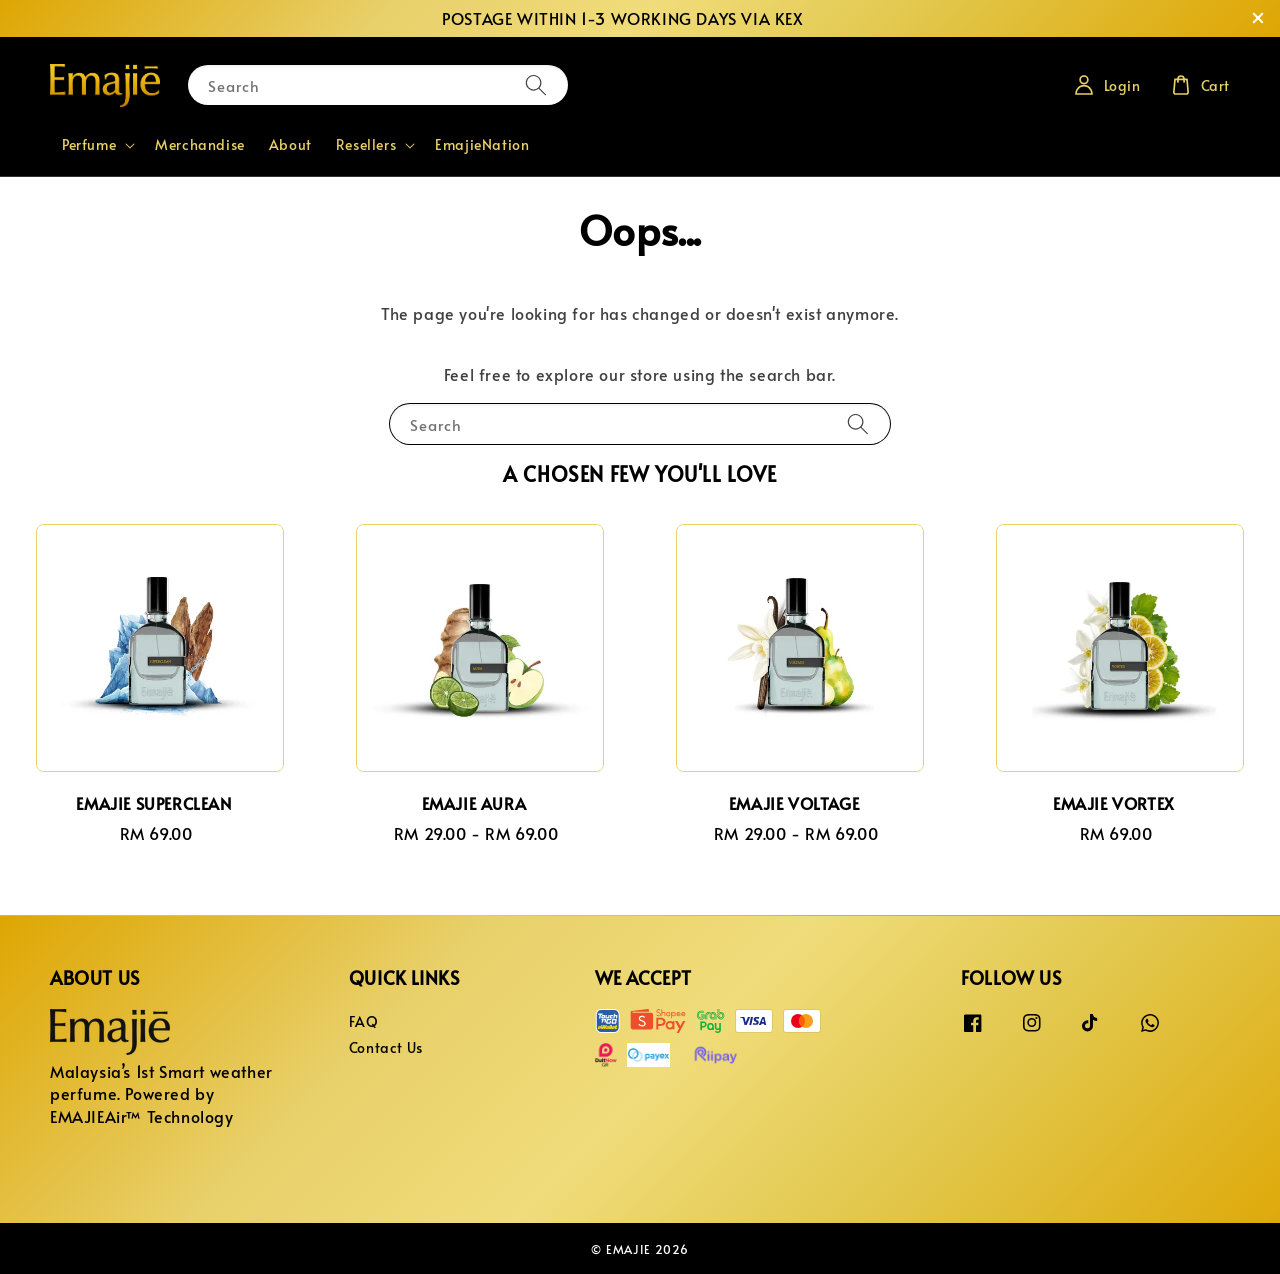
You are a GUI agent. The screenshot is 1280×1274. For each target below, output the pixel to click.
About (290, 144)
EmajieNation (482, 144)
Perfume (89, 145)
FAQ (364, 1022)
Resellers (366, 145)
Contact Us (386, 1047)
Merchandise (200, 144)
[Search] (536, 84)
